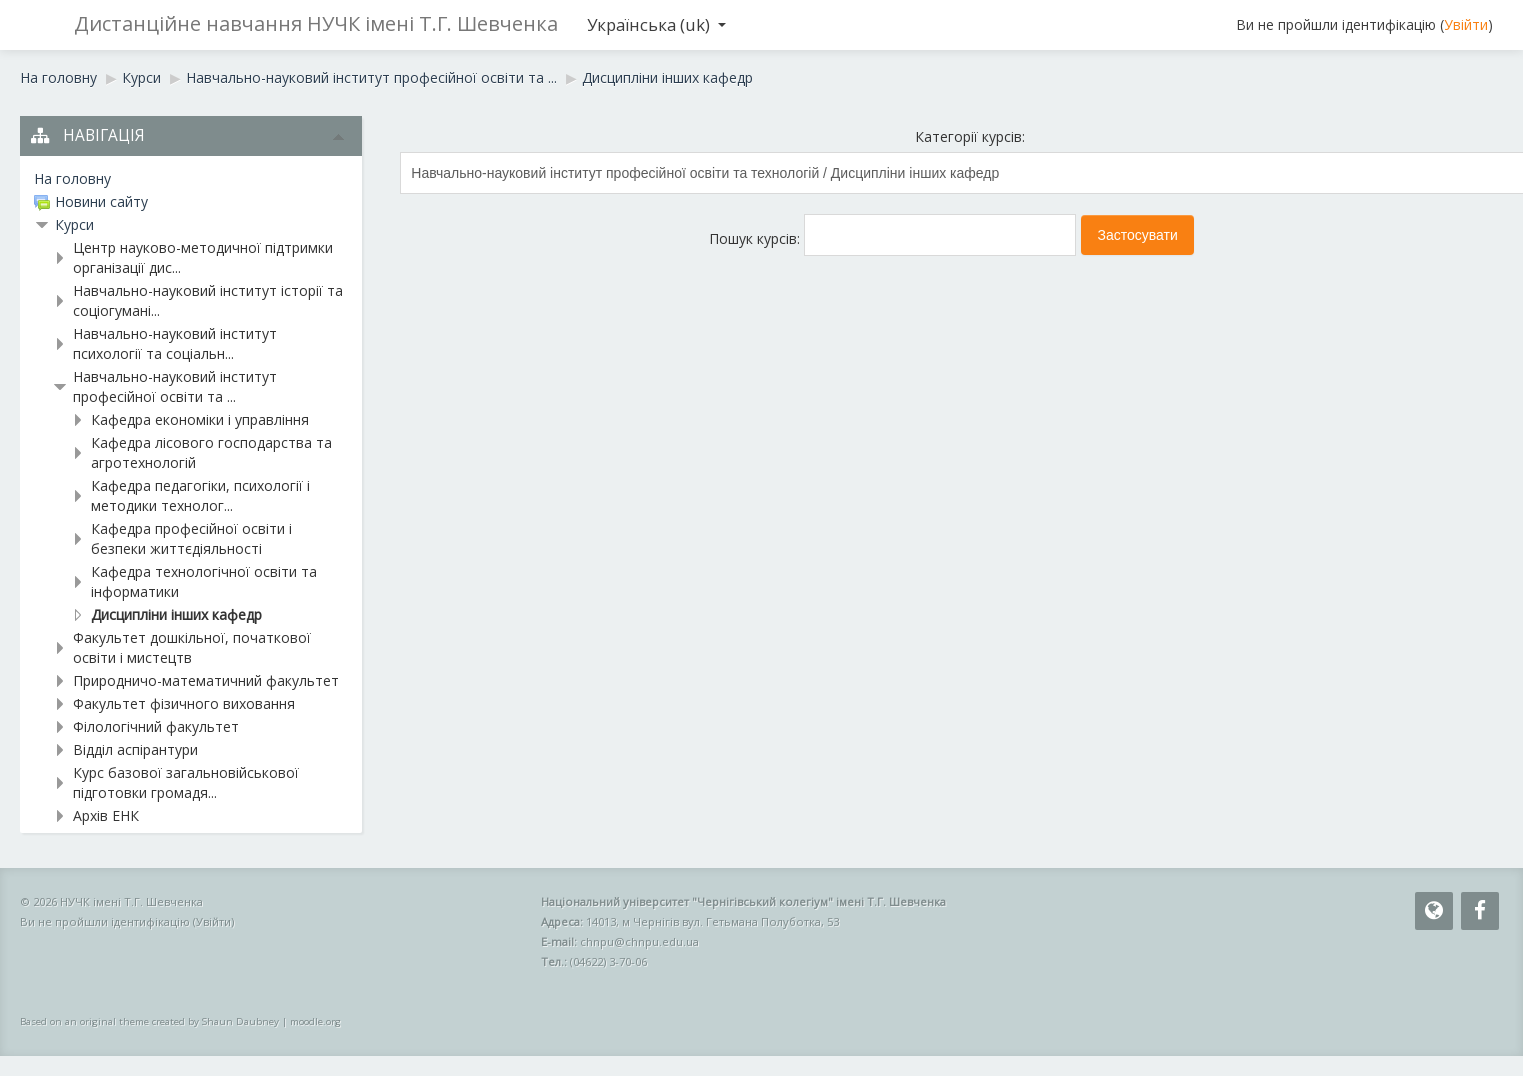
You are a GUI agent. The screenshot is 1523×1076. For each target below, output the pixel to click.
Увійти (1466, 24)
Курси (74, 224)
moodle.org (315, 1021)
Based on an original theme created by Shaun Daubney (149, 1021)
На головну (72, 178)
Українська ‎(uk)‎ (656, 24)
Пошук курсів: (756, 238)
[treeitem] (191, 179)
